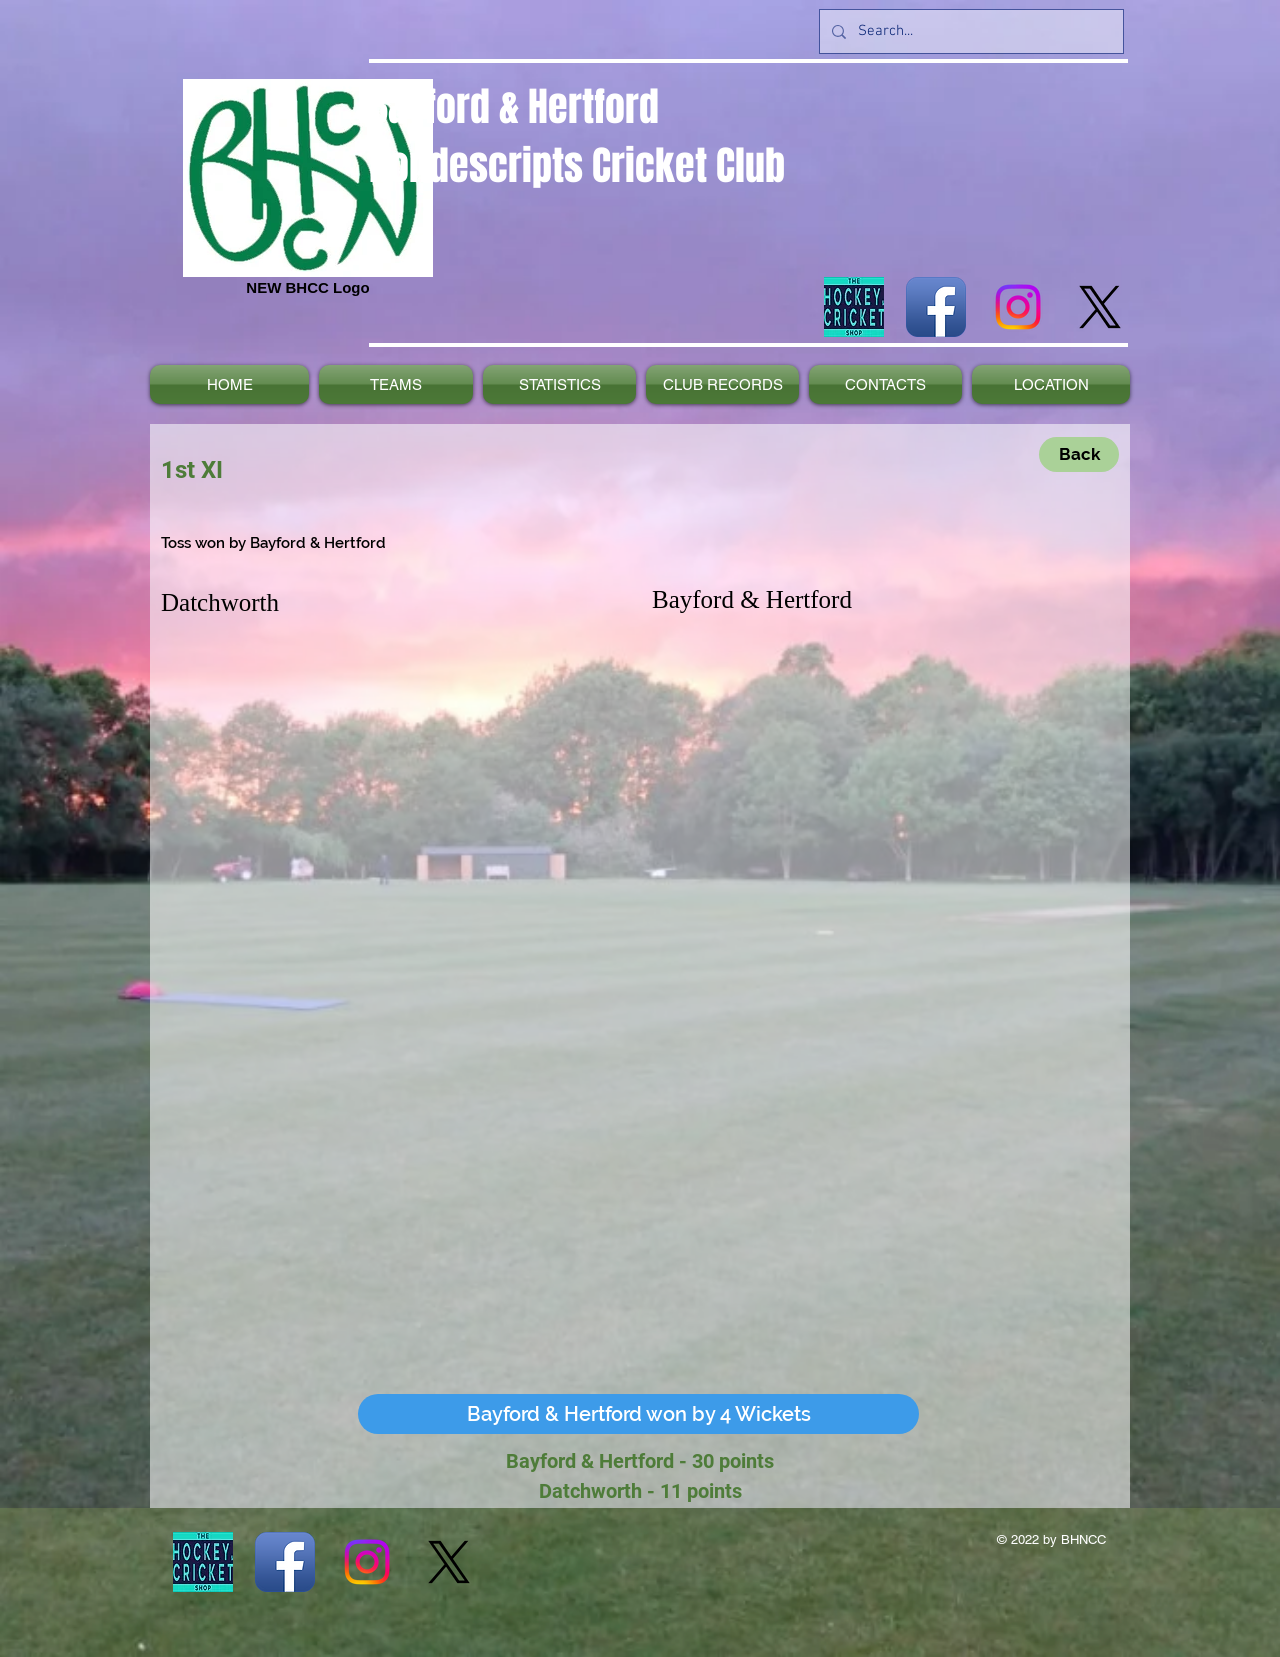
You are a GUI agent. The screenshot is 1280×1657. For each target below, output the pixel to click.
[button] (638, 1414)
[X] (1100, 307)
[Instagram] (1018, 307)
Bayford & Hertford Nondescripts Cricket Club (577, 136)
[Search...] (969, 31)
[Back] (1079, 454)
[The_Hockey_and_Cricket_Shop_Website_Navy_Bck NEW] (854, 307)
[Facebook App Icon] (936, 307)
